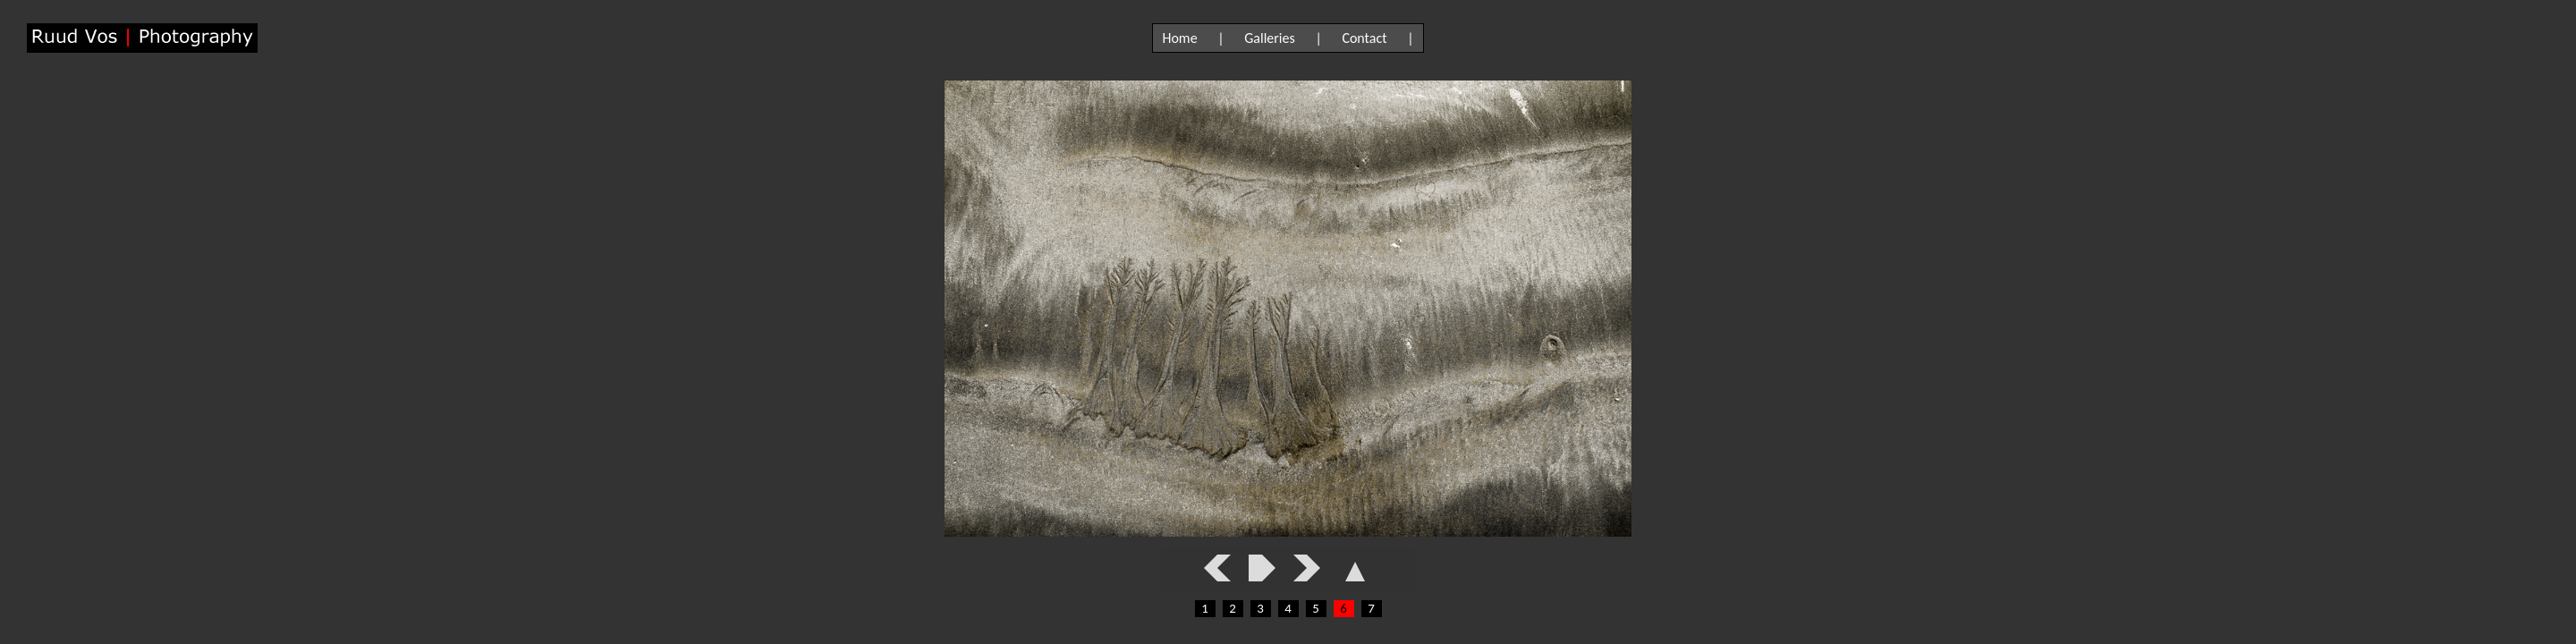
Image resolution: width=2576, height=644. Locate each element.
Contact (1364, 38)
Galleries (1269, 38)
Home (1179, 38)
